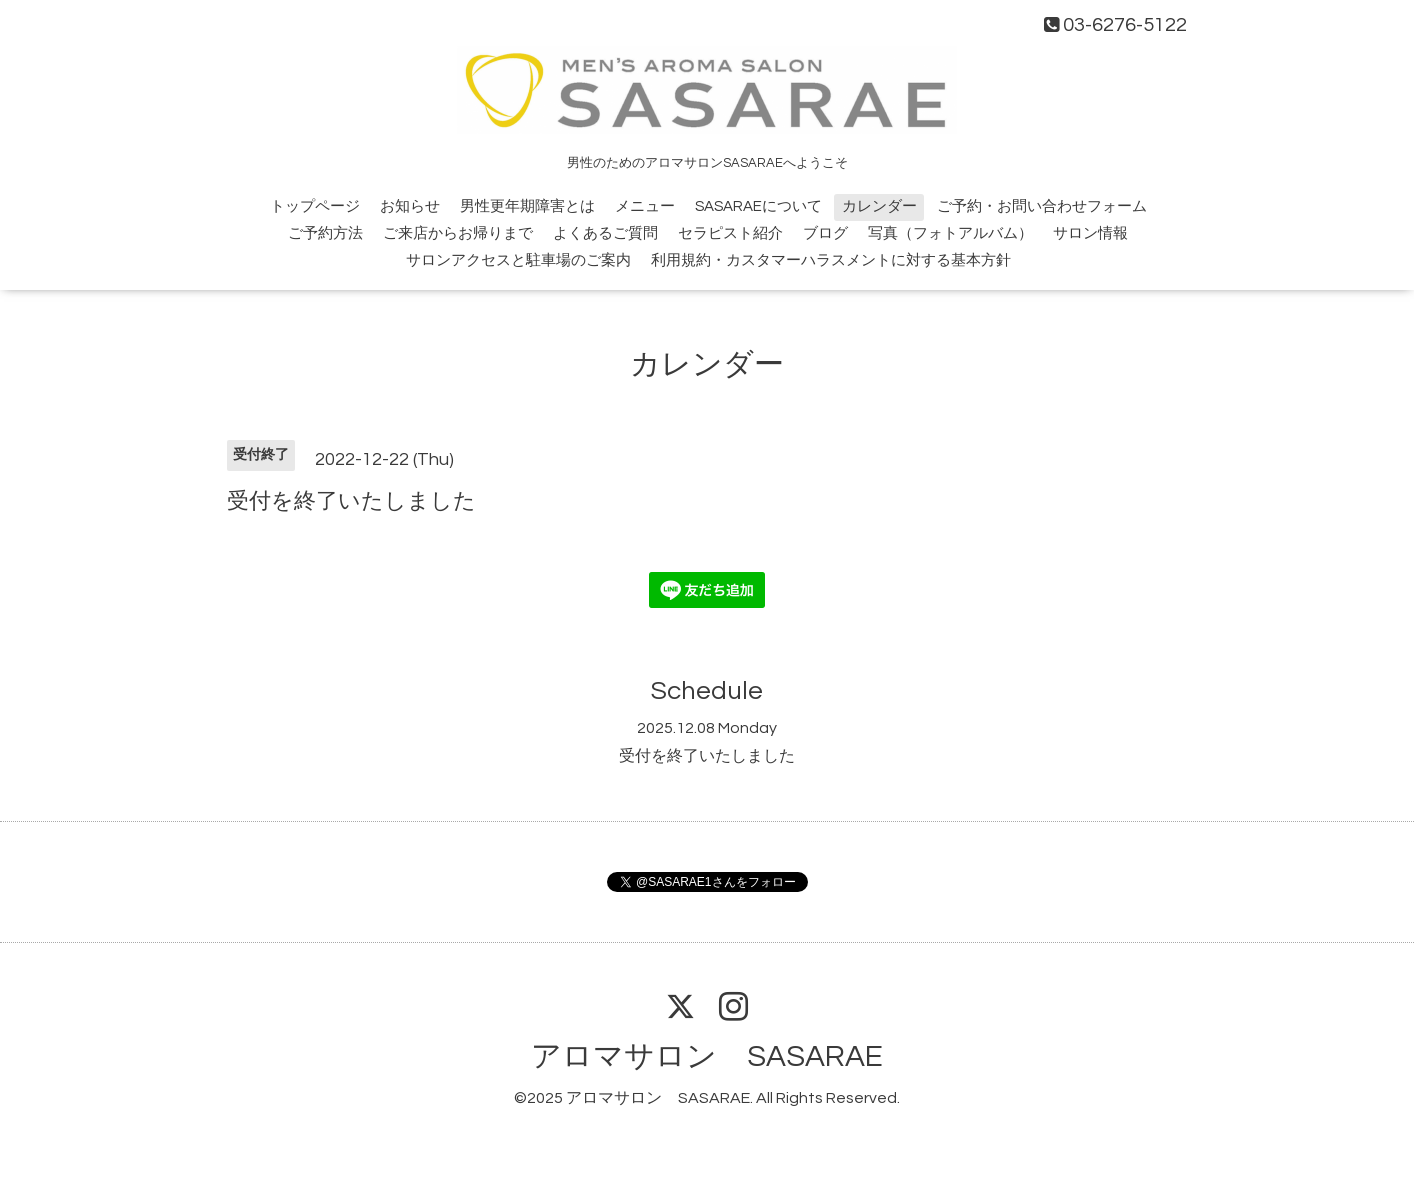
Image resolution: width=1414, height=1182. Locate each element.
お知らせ (410, 206)
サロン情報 (1090, 233)
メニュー (645, 206)
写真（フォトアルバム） (950, 233)
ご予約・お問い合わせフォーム (1042, 206)
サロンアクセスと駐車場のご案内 (518, 260)
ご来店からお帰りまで (458, 233)
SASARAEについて (758, 206)
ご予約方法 (325, 233)
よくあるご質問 (605, 233)
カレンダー (879, 206)
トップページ (315, 206)
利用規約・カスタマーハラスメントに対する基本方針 (831, 260)
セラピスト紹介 (730, 233)
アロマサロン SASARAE (707, 1056)
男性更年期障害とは (527, 206)
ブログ (825, 233)
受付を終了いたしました (707, 756)
